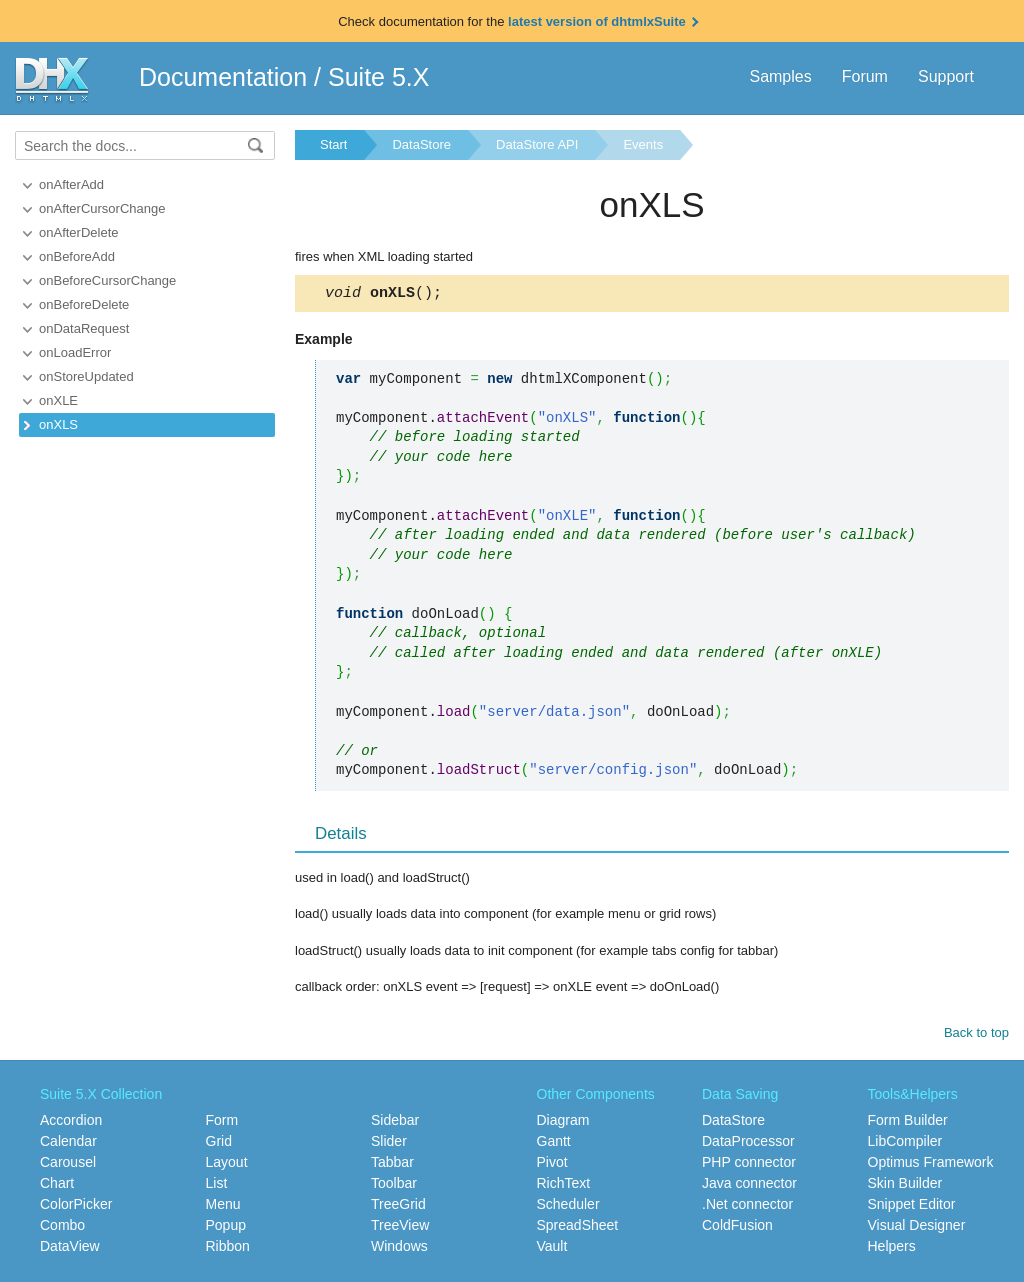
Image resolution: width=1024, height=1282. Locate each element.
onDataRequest (84, 328)
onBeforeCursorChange (107, 280)
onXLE (58, 400)
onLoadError (75, 352)
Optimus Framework (931, 1165)
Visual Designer (917, 1228)
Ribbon (228, 1249)
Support (946, 76)
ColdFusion (737, 1228)
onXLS (58, 424)
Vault (552, 1249)
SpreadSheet (578, 1228)
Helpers (892, 1249)
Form (222, 1123)
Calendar (68, 1144)
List (217, 1186)
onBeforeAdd (77, 256)
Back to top (976, 1035)
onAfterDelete (79, 232)
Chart (57, 1186)
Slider (389, 1144)
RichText (564, 1186)
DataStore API (537, 144)
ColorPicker (76, 1207)
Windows (399, 1249)
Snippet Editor (912, 1207)
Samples (780, 76)
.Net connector (747, 1207)
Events (643, 144)
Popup (226, 1228)
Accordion (71, 1123)
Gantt (554, 1144)
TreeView (400, 1228)
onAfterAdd (71, 184)
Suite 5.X (378, 77)
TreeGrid (398, 1207)
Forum (865, 76)
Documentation (223, 77)
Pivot (552, 1165)
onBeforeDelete (84, 304)
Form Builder (908, 1123)
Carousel (68, 1165)
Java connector (749, 1186)
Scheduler (568, 1207)
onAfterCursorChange (102, 208)
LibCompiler (905, 1144)
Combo (62, 1228)
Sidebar (395, 1123)
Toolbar (394, 1186)
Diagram (563, 1123)
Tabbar (392, 1165)
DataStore (421, 144)
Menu (223, 1207)
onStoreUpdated (86, 376)
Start (333, 144)
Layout (227, 1165)
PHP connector (749, 1165)
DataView (70, 1249)
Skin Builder (905, 1186)
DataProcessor (748, 1144)
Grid (219, 1144)
